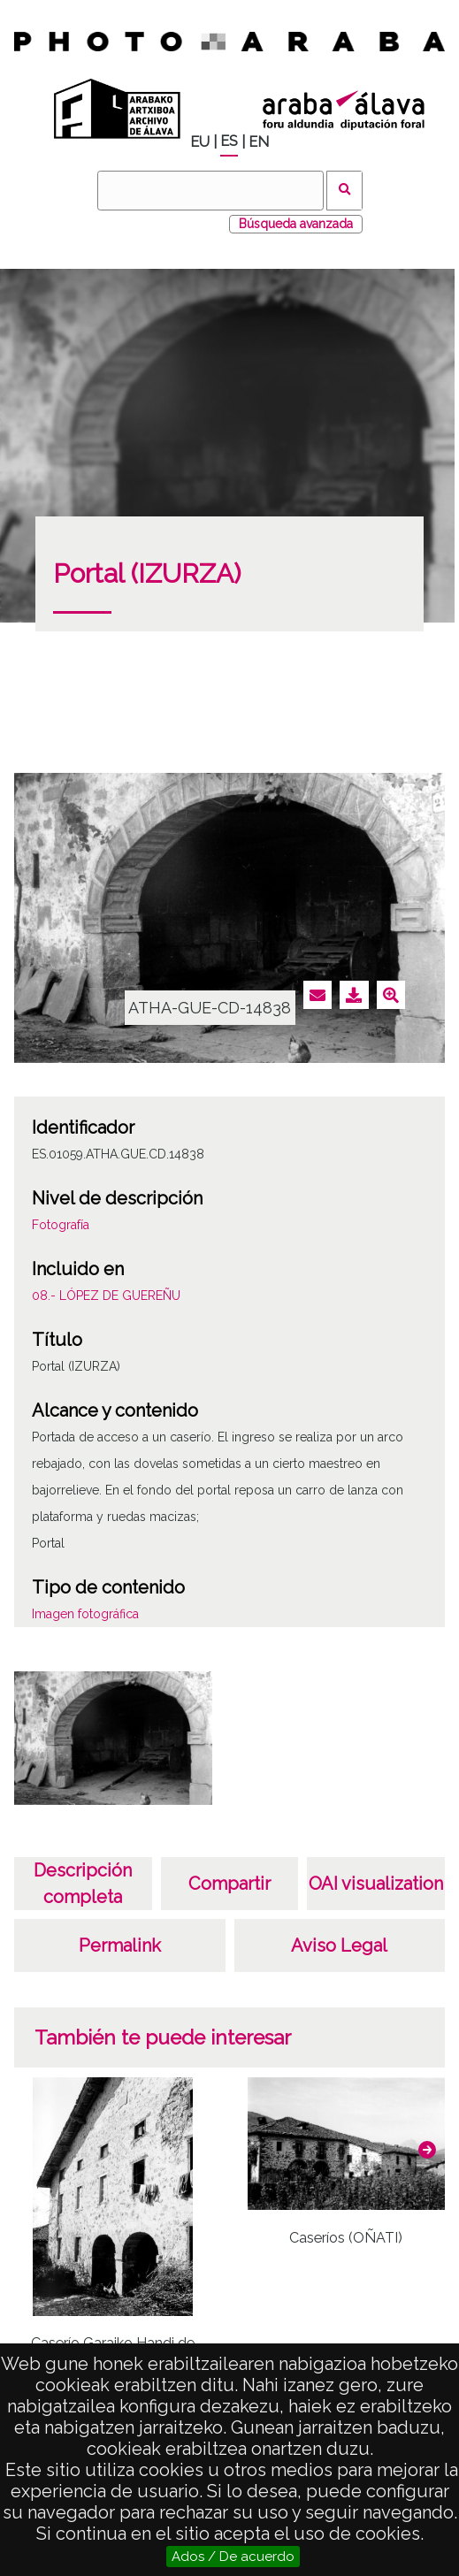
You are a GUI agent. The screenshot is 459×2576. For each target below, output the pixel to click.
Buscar (344, 190)
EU (200, 142)
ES (229, 141)
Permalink (120, 1945)
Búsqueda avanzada (296, 224)
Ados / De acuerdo (233, 2557)
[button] (427, 2150)
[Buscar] (210, 190)
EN (259, 142)
